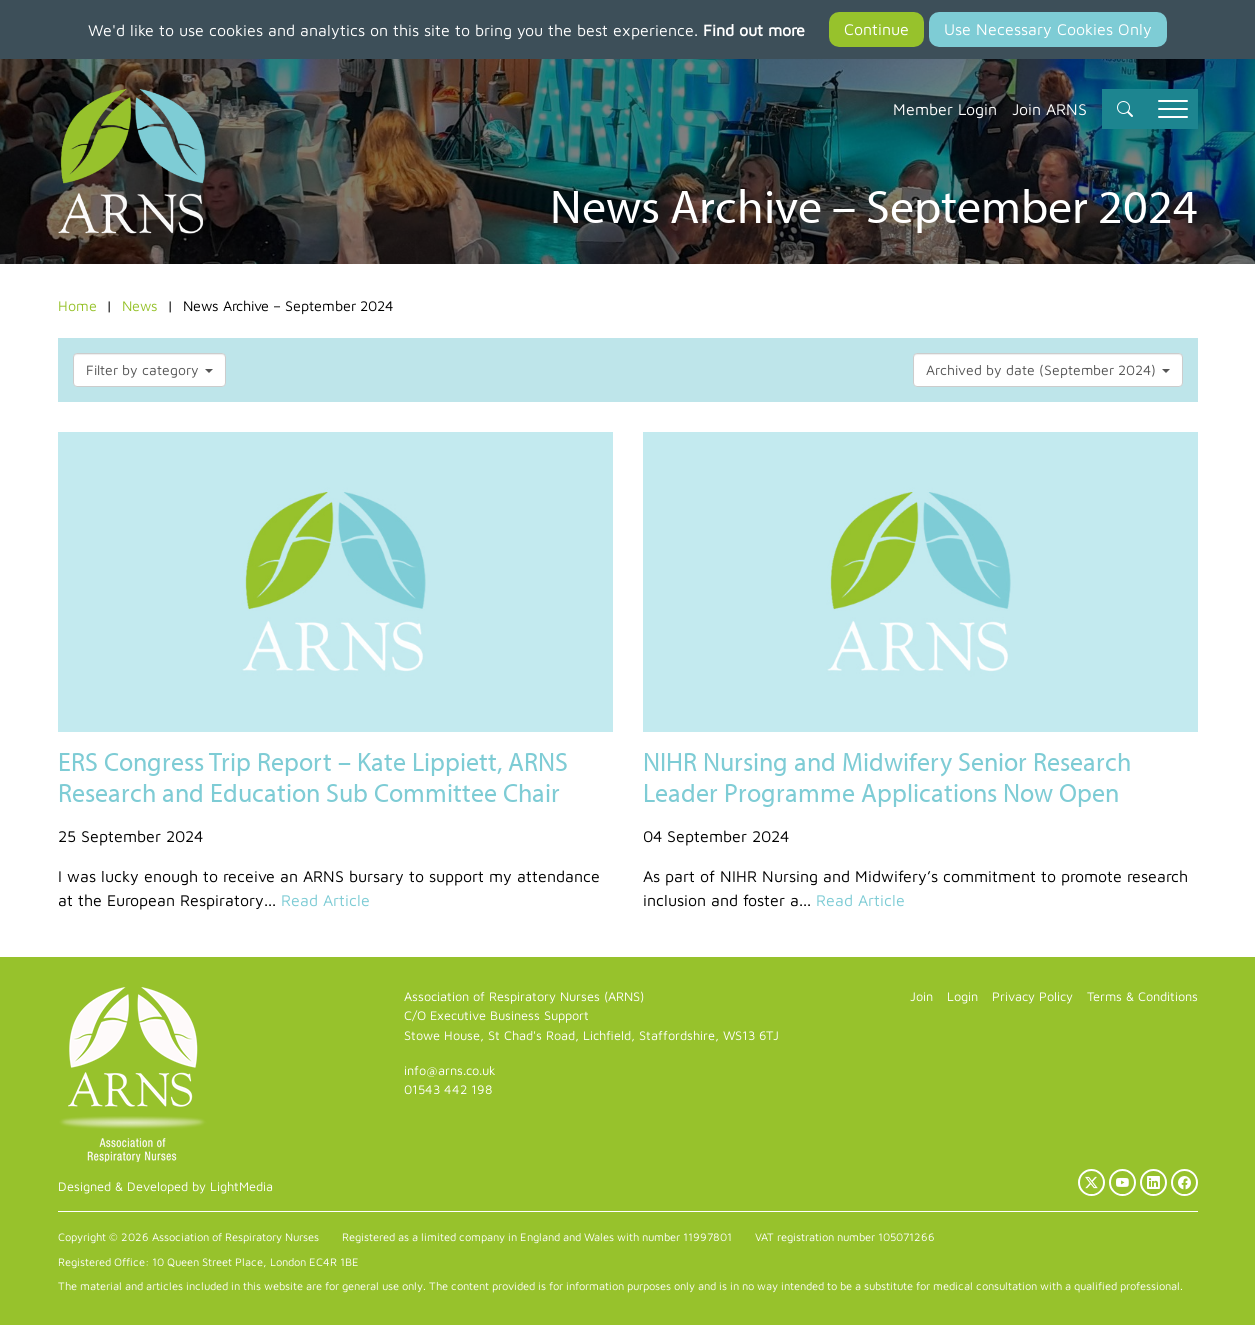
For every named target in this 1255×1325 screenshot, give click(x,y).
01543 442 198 (448, 1089)
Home (77, 305)
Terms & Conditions (1142, 996)
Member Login (945, 109)
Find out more (754, 30)
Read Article (325, 900)
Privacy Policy (1032, 996)
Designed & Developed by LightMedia (165, 1186)
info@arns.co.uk (450, 1070)
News (140, 305)
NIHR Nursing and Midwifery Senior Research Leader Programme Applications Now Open (887, 777)
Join (921, 996)
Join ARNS (1049, 109)
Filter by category (149, 369)
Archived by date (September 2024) (1048, 369)
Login (962, 996)
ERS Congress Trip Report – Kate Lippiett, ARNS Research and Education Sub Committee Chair (313, 777)
